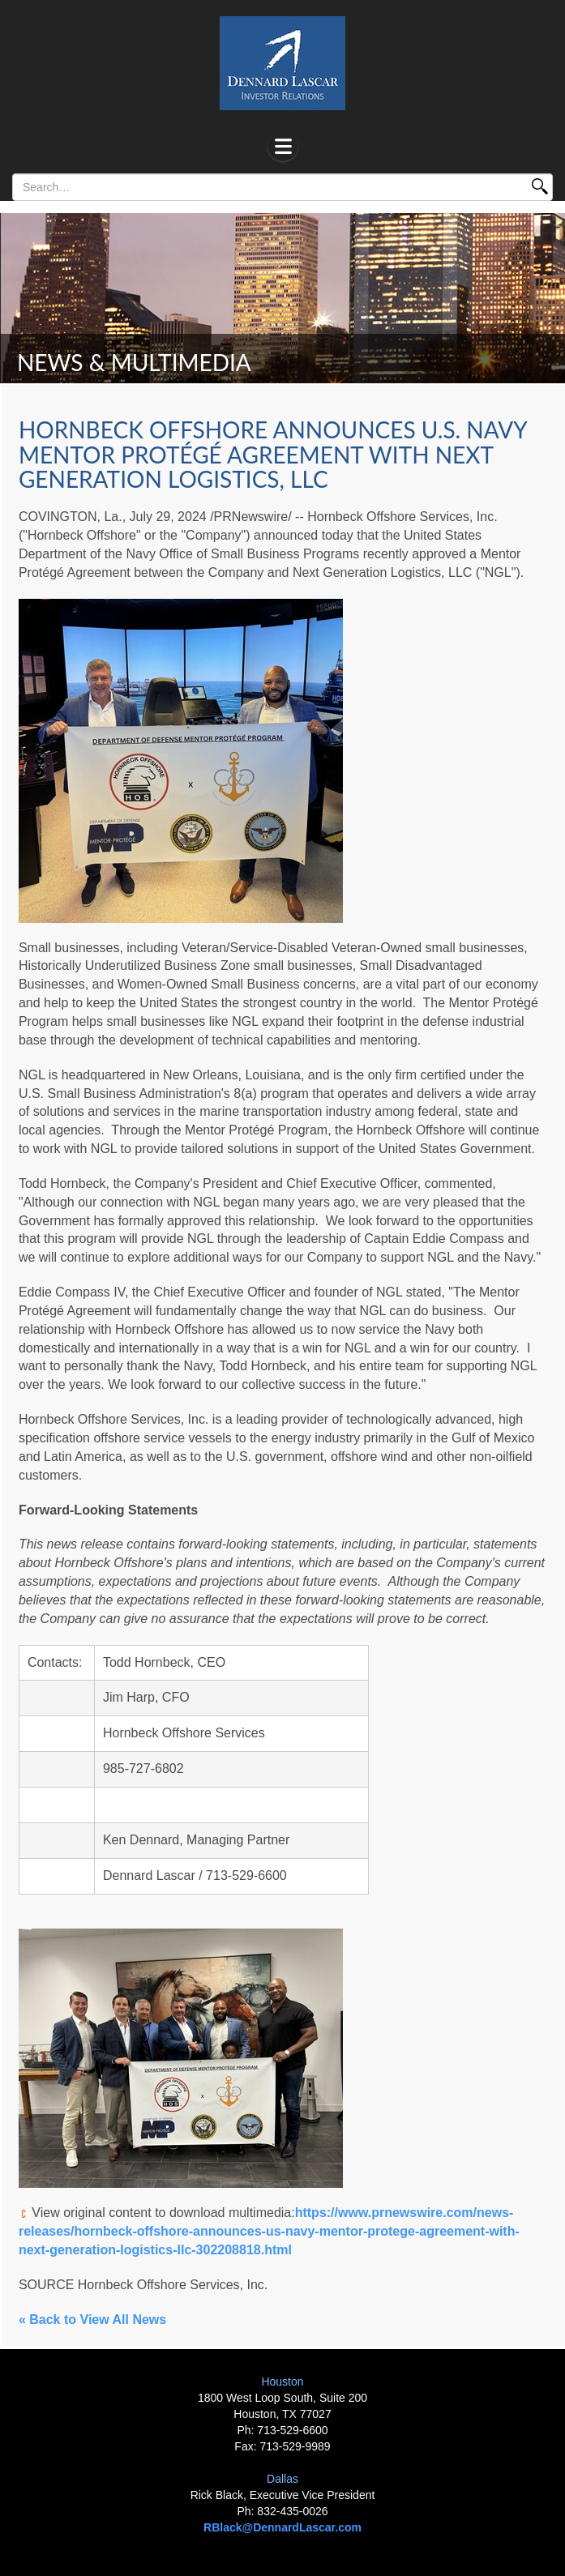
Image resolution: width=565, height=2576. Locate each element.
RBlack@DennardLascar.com (282, 2527)
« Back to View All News (92, 2319)
